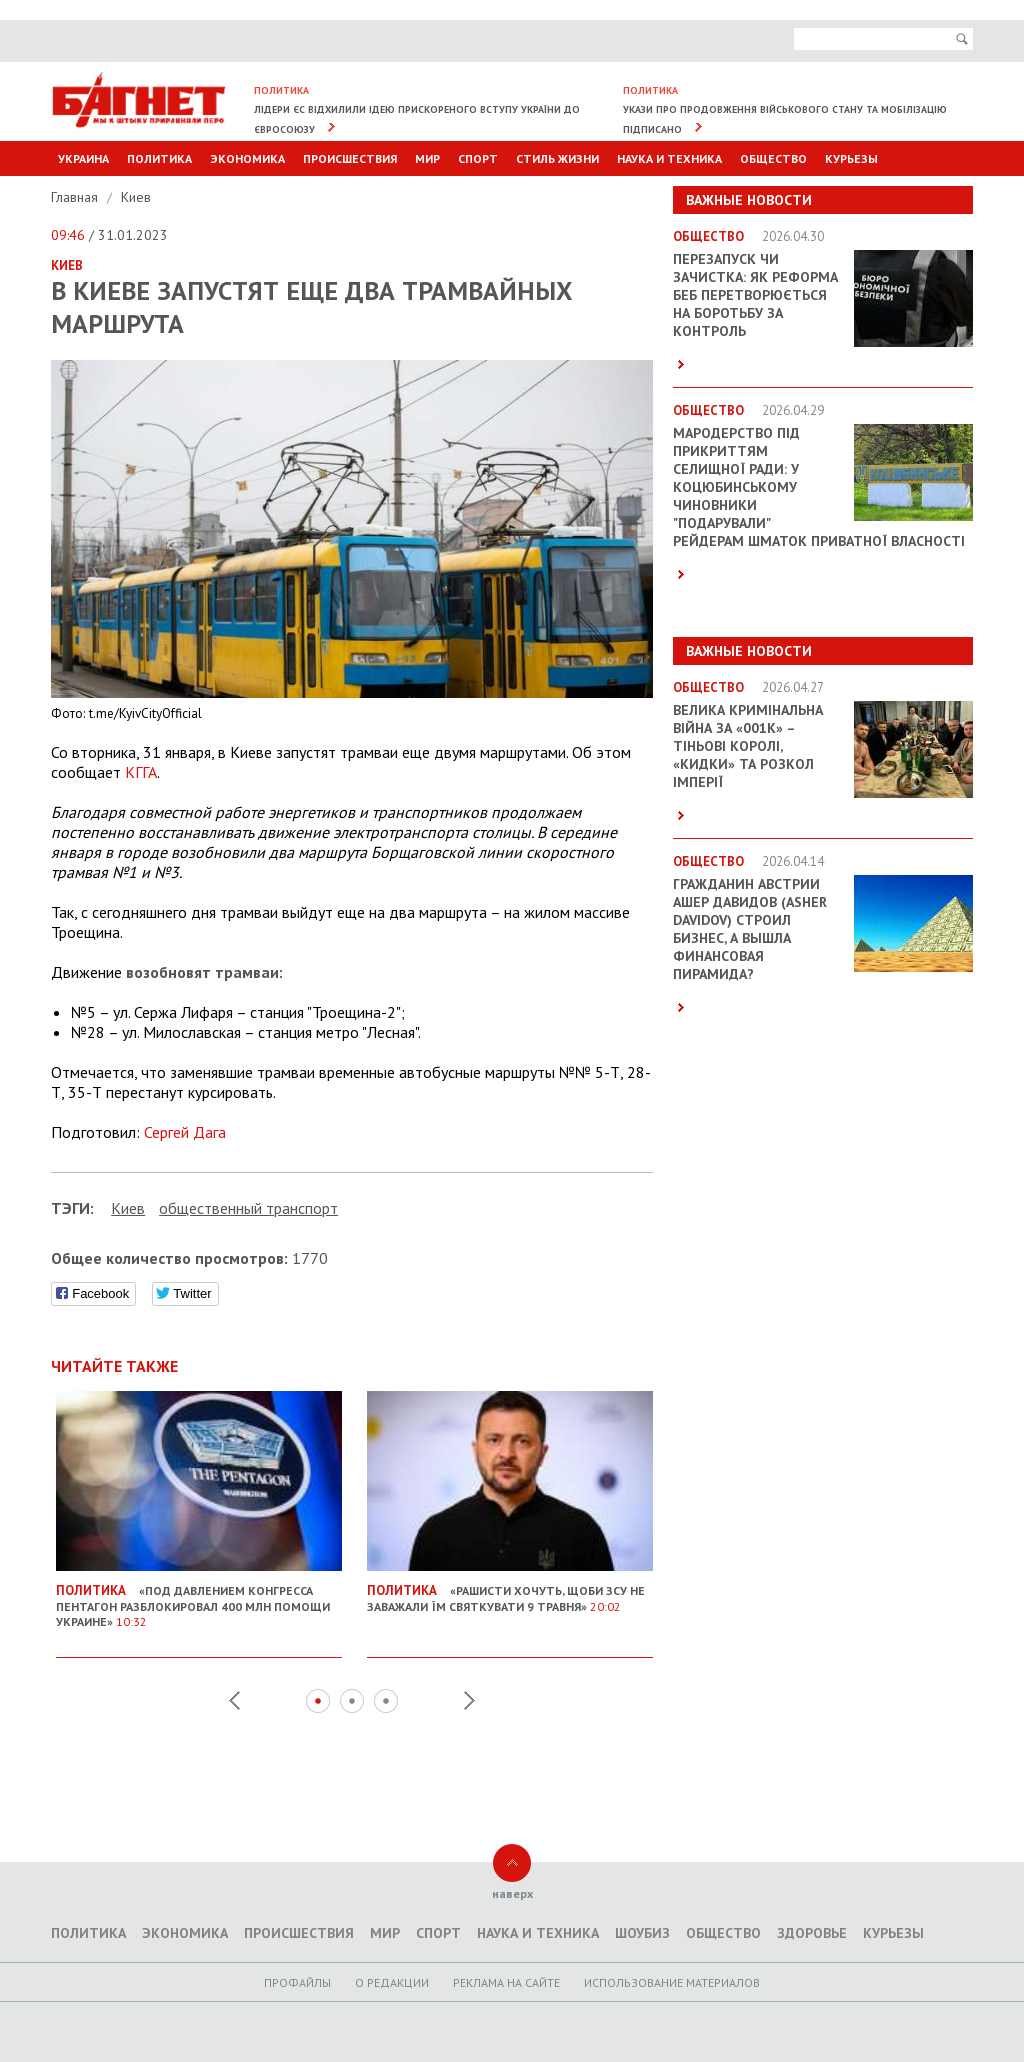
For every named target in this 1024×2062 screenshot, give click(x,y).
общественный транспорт (248, 1208)
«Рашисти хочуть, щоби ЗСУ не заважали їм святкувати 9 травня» (510, 1589)
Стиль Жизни (557, 158)
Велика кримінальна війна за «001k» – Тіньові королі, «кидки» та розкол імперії (748, 746)
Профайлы (297, 1982)
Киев (136, 197)
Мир (427, 158)
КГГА (141, 772)
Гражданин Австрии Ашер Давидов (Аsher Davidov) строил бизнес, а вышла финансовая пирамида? (750, 929)
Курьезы (851, 158)
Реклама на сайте (506, 1982)
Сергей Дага (185, 1132)
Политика (159, 158)
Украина (83, 158)
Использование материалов (672, 1982)
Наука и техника (669, 158)
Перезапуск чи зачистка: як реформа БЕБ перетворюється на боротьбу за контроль (755, 295)
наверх (512, 1893)
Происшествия (350, 158)
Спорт (478, 158)
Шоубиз (642, 1933)
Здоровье (812, 1933)
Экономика (247, 158)
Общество (773, 158)
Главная (76, 197)
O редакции (392, 1982)
